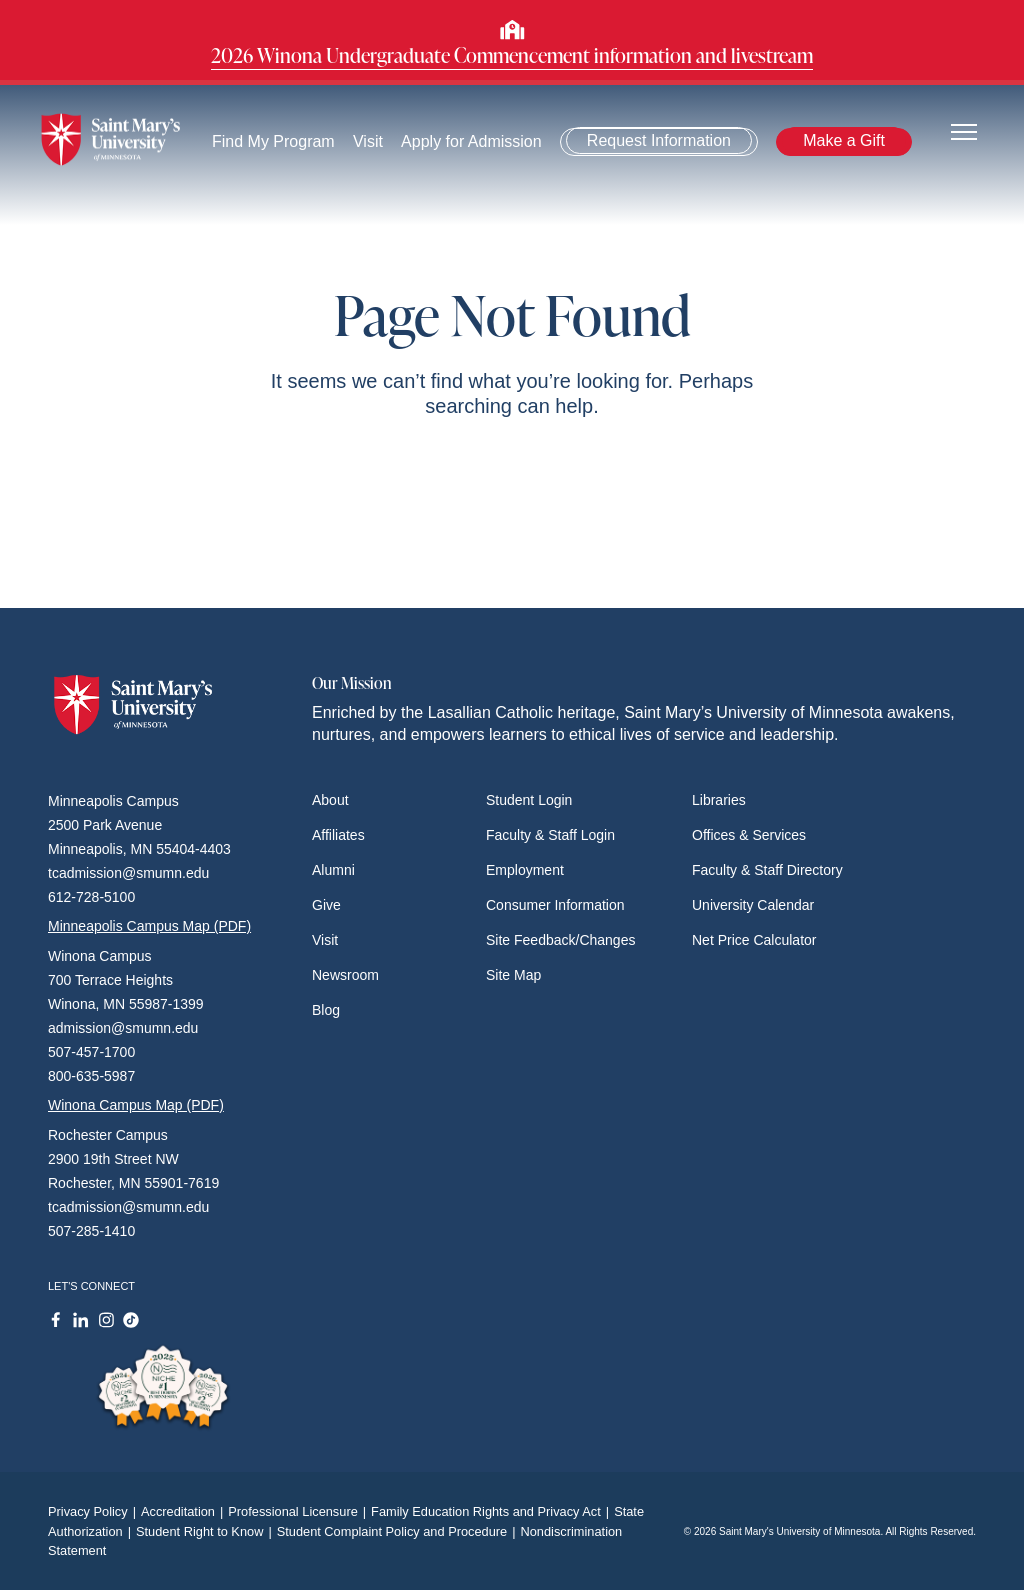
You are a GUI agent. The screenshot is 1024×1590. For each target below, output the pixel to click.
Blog (326, 1010)
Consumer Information (555, 905)
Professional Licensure (299, 1511)
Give (326, 905)
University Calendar (753, 905)
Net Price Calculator (754, 940)
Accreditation (184, 1511)
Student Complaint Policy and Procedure (399, 1531)
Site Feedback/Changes (560, 940)
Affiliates (338, 835)
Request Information (659, 140)
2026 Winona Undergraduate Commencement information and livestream (512, 55)
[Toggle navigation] (964, 130)
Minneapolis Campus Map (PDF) (149, 926)
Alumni (333, 870)
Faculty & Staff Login (550, 835)
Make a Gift (844, 140)
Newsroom (345, 975)
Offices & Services (749, 835)
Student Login (529, 800)
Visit (368, 141)
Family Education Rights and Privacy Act (492, 1511)
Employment (525, 870)
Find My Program (273, 141)
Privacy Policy (94, 1511)
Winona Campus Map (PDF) (136, 1105)
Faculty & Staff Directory (767, 870)
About (330, 800)
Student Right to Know (206, 1531)
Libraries (719, 800)
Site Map (513, 975)
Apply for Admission (471, 141)
